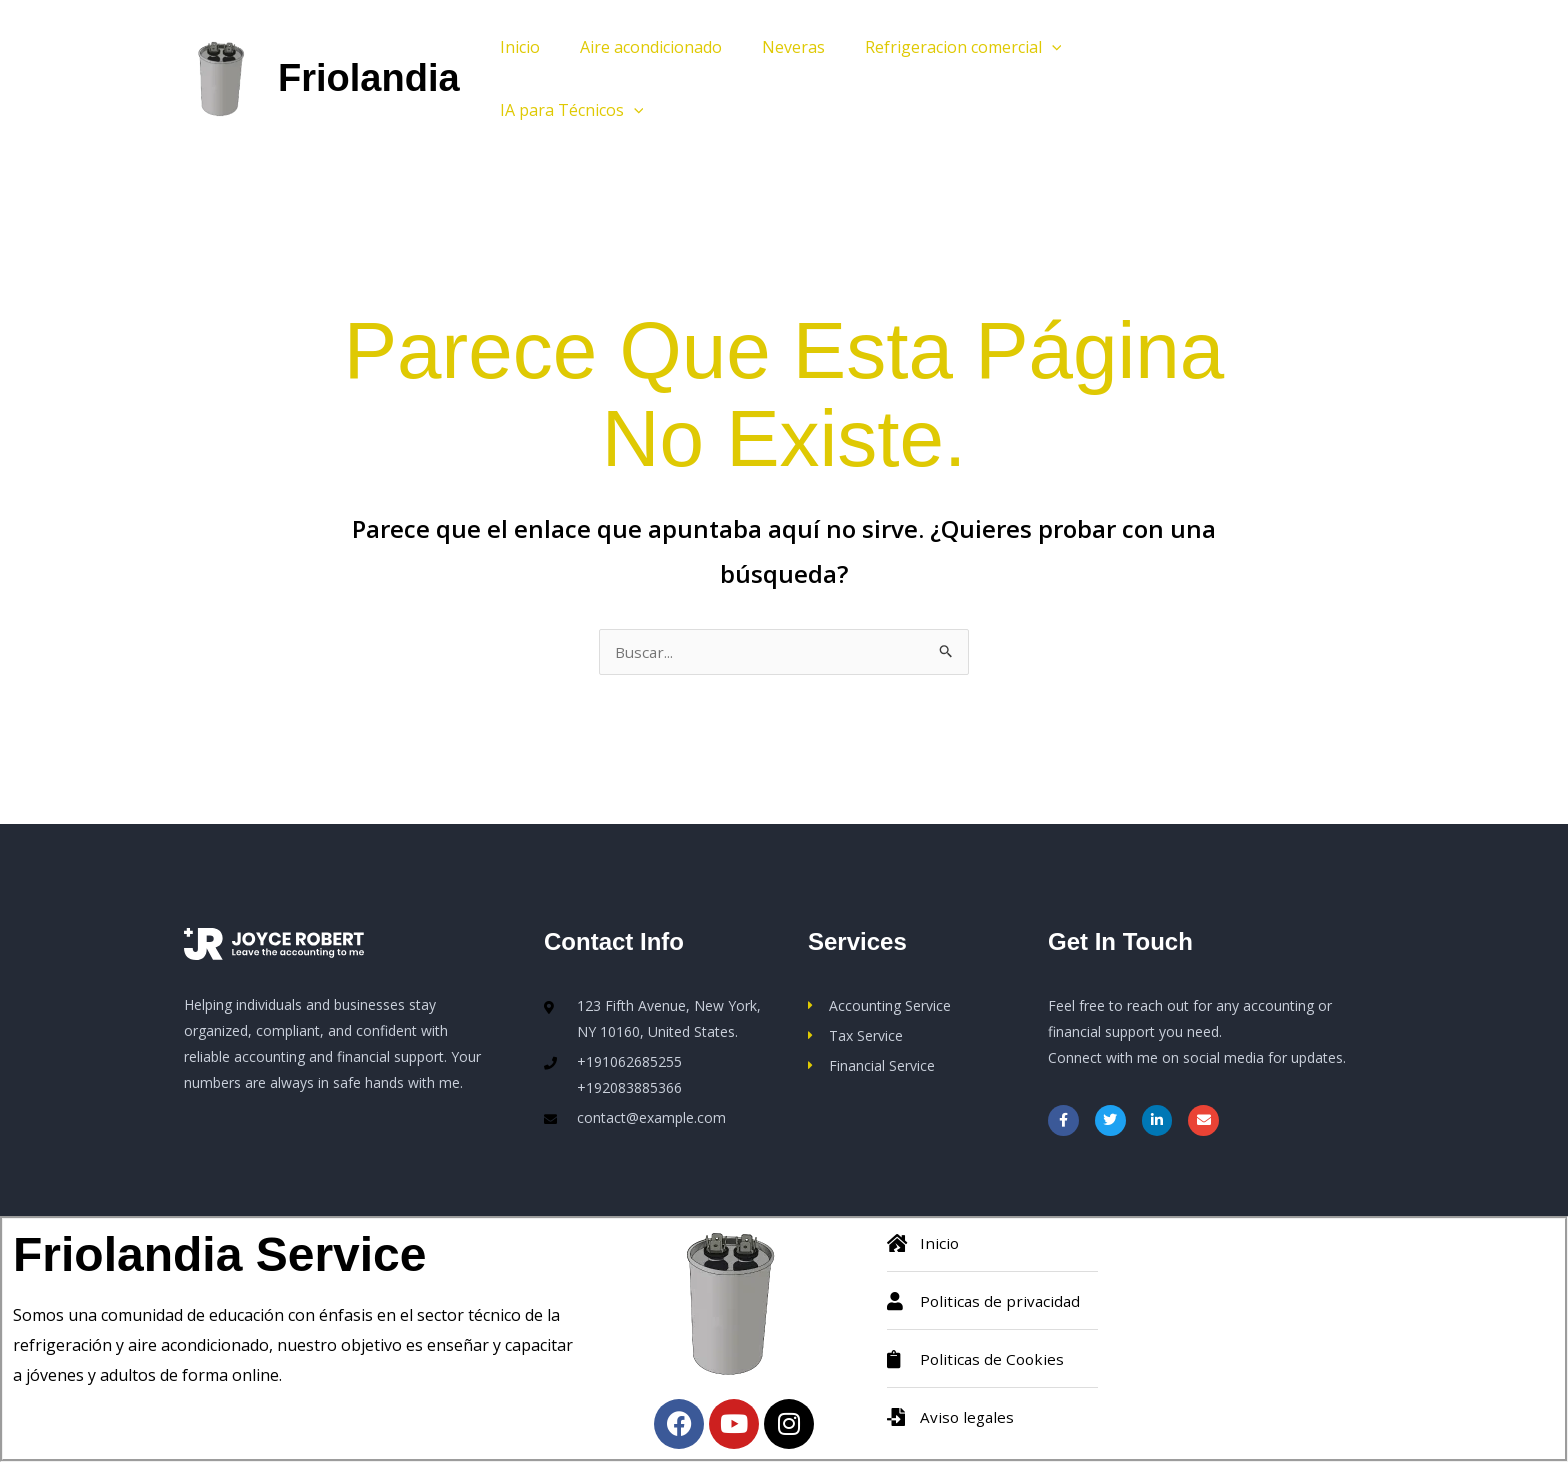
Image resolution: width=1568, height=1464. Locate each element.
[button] (1024, 47)
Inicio (516, 47)
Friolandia (369, 78)
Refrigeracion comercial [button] (935, 47)
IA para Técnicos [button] (568, 110)
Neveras (773, 47)
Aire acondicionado (639, 47)
